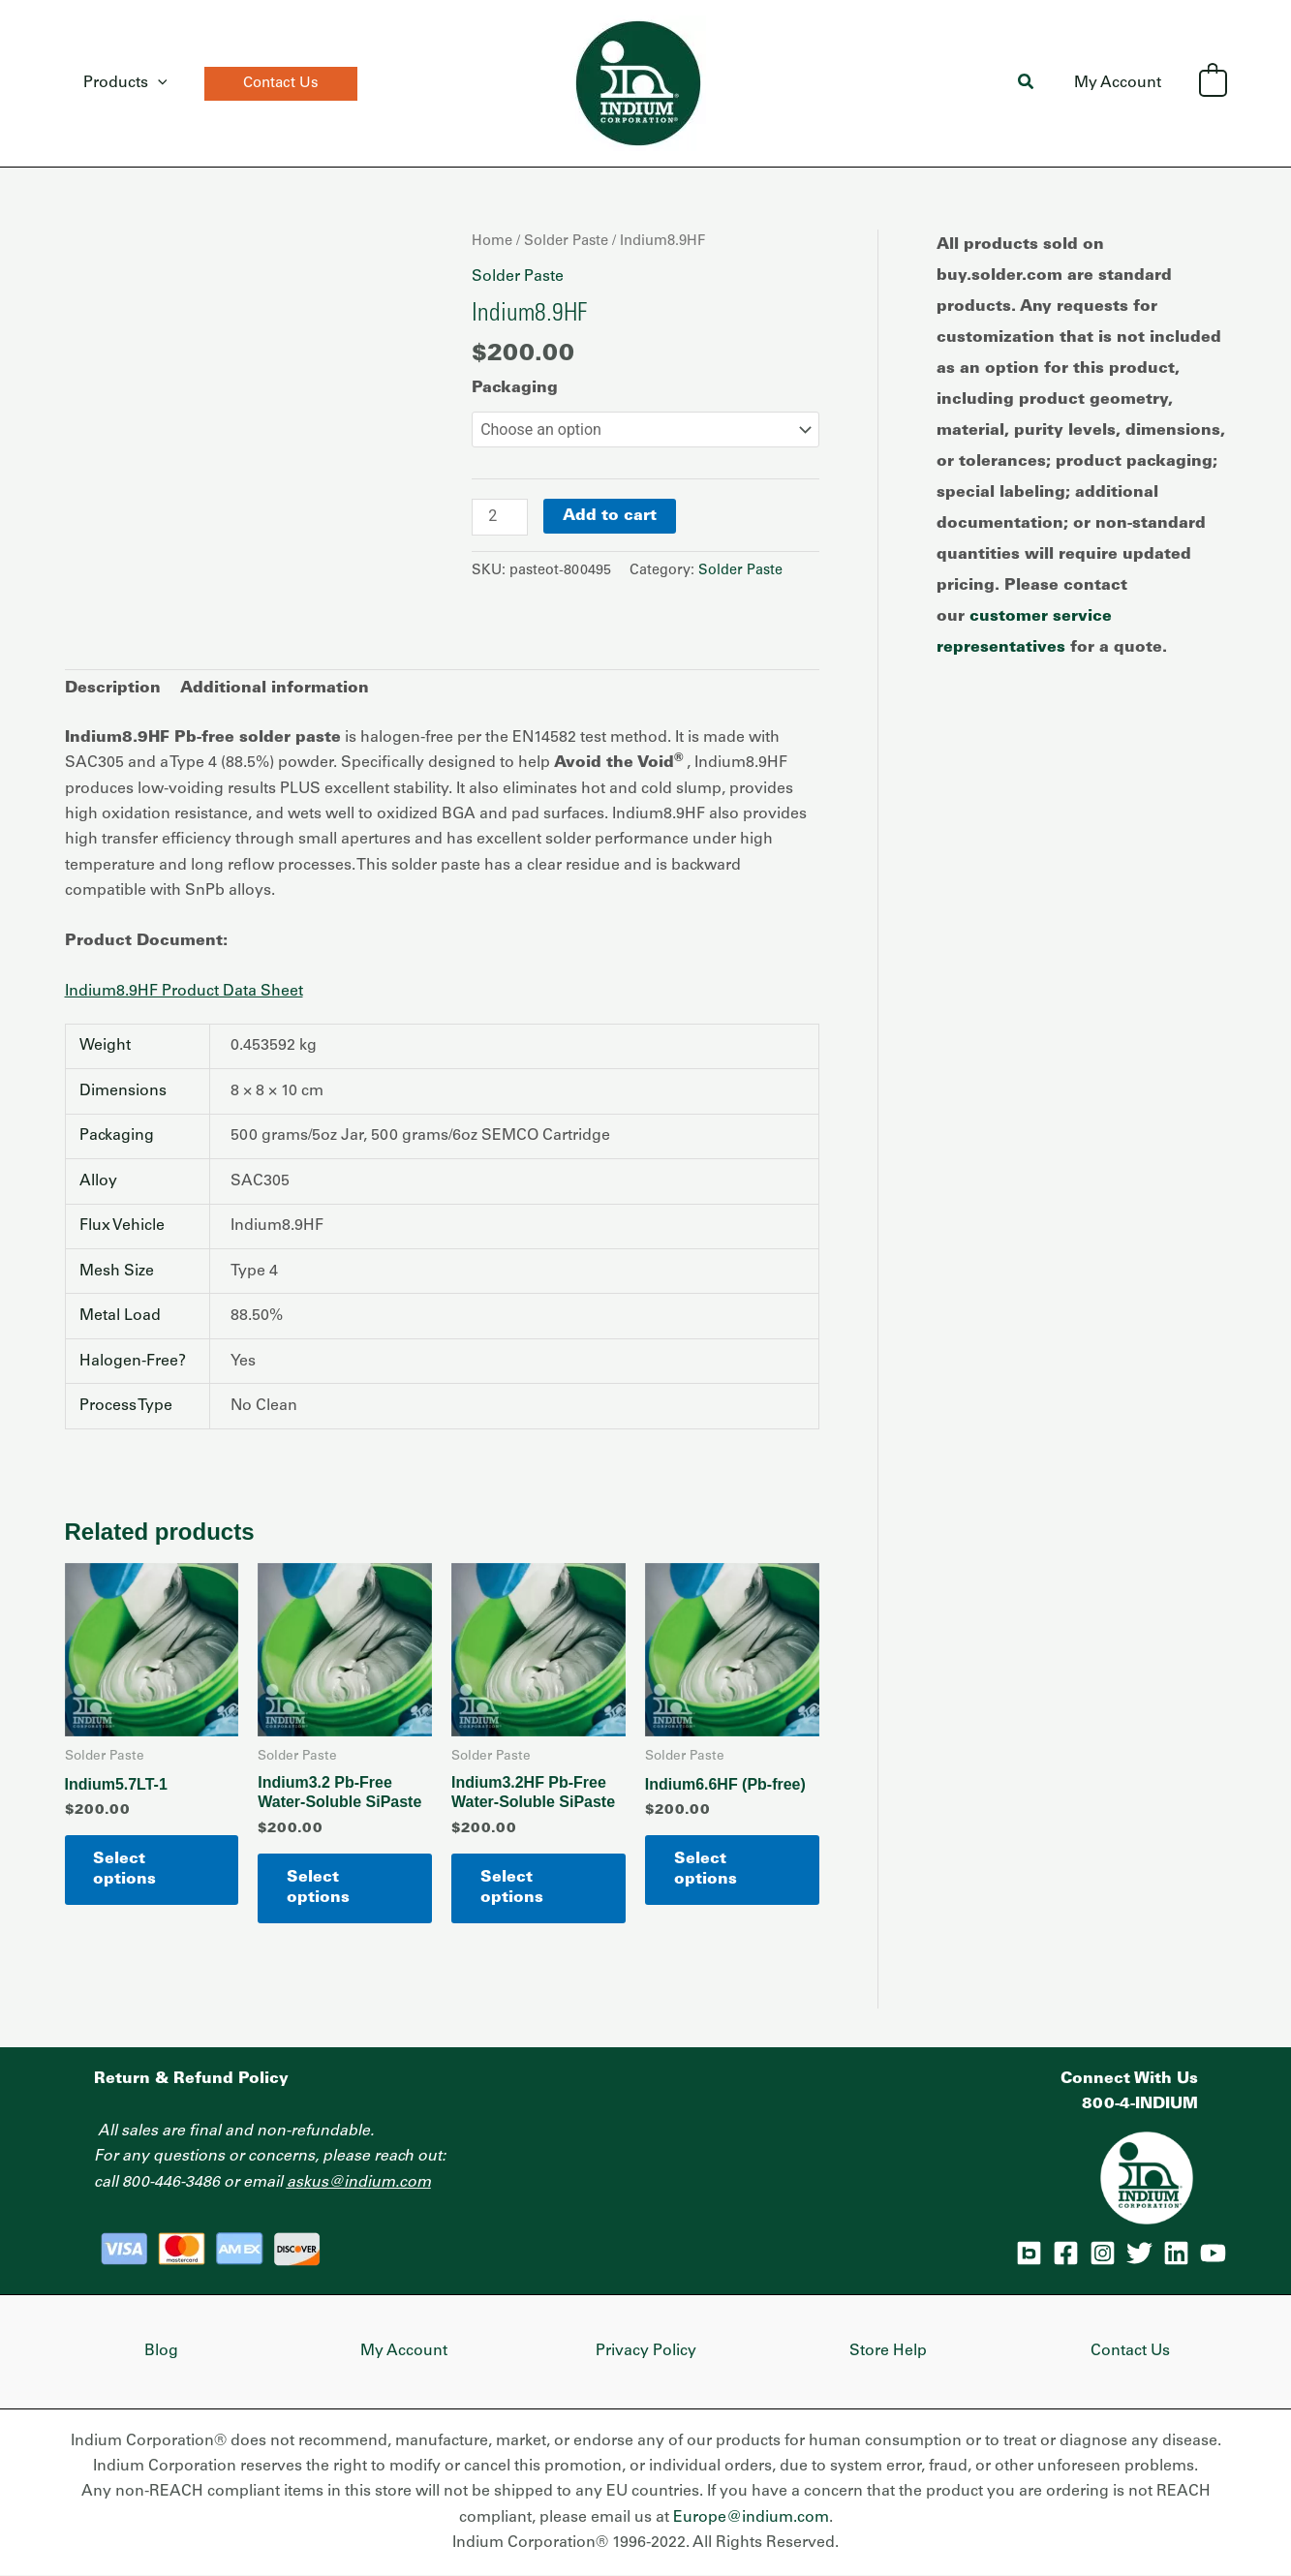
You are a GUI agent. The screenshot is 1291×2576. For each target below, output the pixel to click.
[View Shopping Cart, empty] (1213, 83)
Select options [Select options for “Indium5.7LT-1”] (125, 1869)
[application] (155, 83)
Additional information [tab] (274, 689)
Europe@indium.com (751, 2518)
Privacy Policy (646, 2351)
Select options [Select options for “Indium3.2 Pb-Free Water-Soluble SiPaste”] (318, 1888)
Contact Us (1130, 2351)
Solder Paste (566, 241)
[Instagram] (1103, 2253)
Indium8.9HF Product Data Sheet (184, 991)
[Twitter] (1139, 2253)
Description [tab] (113, 689)
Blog (161, 2351)
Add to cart (610, 516)
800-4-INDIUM (1140, 2104)
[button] (275, 84)
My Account (1120, 83)
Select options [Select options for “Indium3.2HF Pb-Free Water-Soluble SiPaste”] (511, 1888)
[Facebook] (1066, 2253)
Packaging (515, 388)
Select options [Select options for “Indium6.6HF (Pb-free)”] (705, 1869)
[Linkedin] (1176, 2253)
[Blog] (1029, 2253)
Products (122, 83)
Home (492, 241)
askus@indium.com (359, 2183)
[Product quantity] (500, 517)
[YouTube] (1213, 2253)
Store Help (888, 2351)
